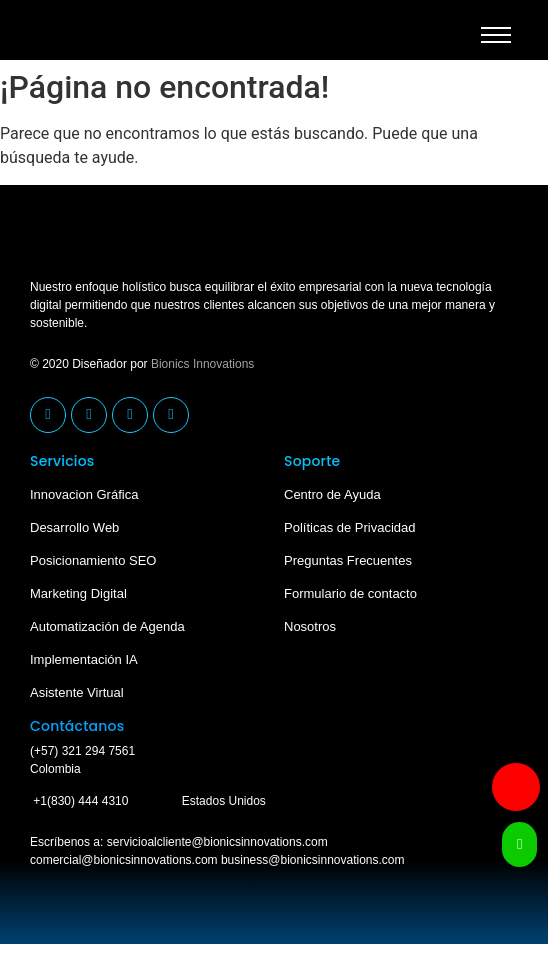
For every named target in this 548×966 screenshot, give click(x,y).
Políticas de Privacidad (350, 527)
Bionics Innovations (202, 364)
